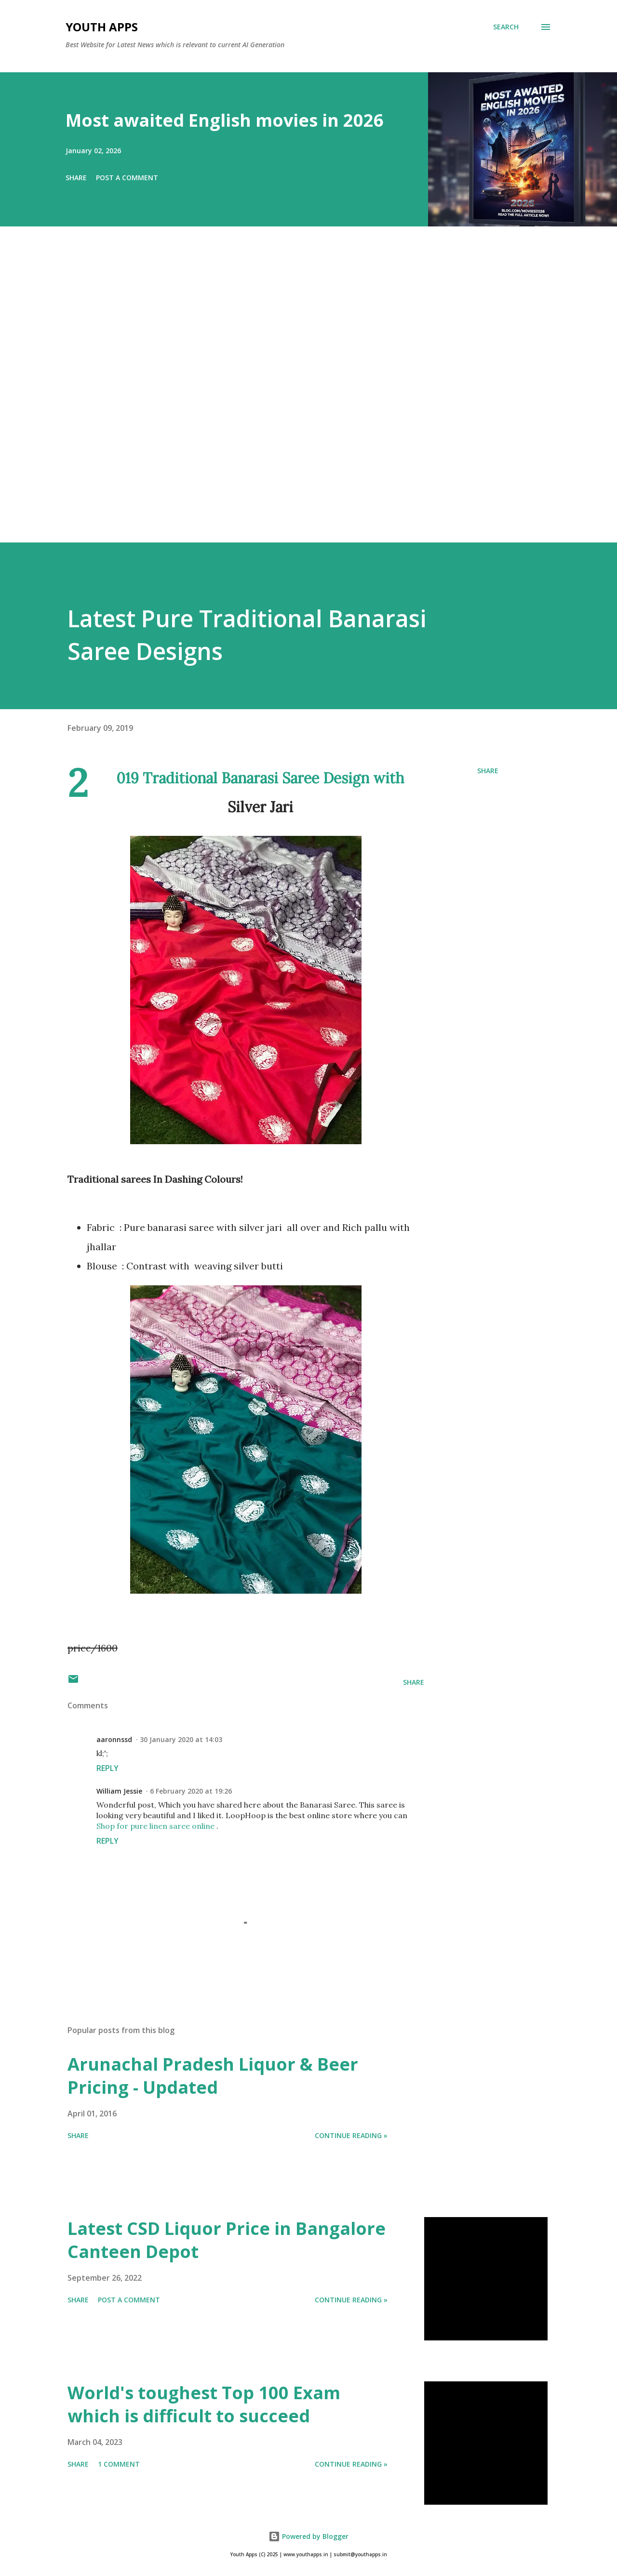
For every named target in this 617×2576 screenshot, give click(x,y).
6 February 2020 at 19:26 (191, 1791)
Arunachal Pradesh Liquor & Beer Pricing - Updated (212, 2075)
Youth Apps (102, 27)
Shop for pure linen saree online (155, 1826)
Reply (107, 1768)
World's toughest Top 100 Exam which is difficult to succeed (203, 2404)
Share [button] (76, 177)
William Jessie (119, 1791)
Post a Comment (127, 177)
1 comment (119, 2464)
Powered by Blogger (308, 2536)
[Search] (506, 27)
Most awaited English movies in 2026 (225, 120)
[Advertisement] (289, 397)
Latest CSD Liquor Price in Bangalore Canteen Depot (226, 2240)
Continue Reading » (351, 2135)
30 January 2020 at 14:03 (181, 1739)
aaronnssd (114, 1739)
